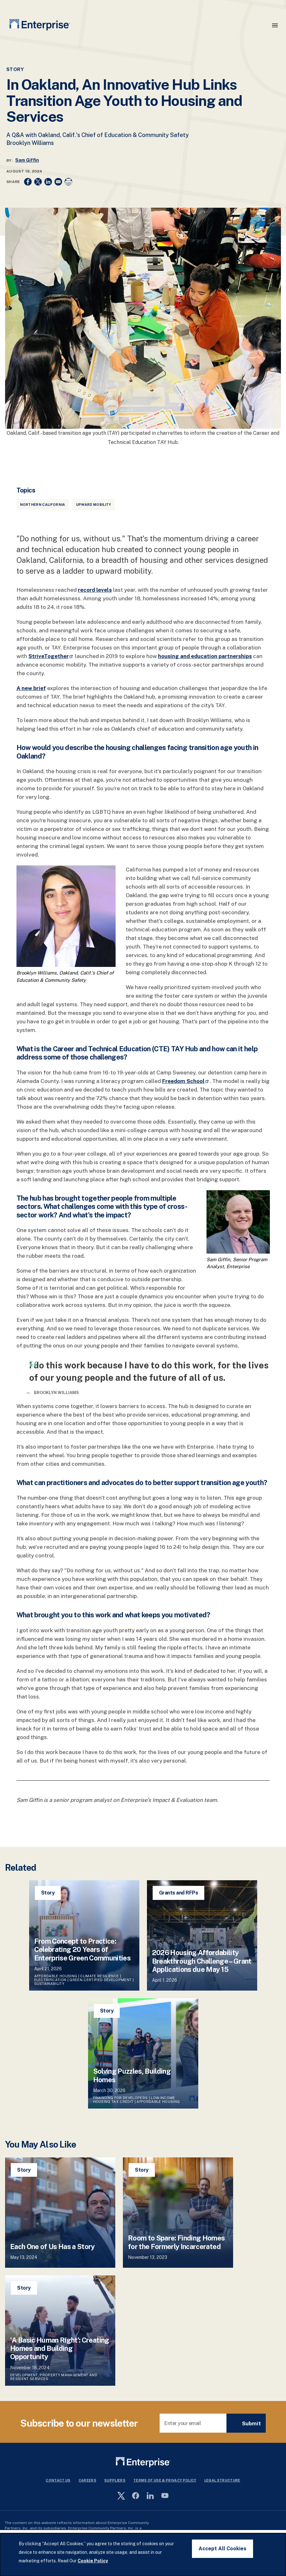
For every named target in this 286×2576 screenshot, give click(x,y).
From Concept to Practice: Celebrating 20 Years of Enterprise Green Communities (82, 1949)
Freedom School (186, 1081)
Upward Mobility (93, 504)
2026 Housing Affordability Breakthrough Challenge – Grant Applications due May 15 (201, 1960)
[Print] (68, 182)
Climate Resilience (99, 1976)
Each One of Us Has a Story (52, 2246)
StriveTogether (51, 656)
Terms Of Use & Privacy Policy (164, 2480)
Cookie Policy (93, 2560)
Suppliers (114, 2480)
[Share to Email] (58, 182)
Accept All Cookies (222, 2549)
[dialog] (143, 2554)
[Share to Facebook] (28, 182)
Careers (87, 2480)
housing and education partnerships (205, 656)
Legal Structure (222, 2480)
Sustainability (49, 1984)
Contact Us (58, 2480)
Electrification (50, 1980)
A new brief (31, 688)
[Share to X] (38, 182)
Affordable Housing (55, 1976)
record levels (95, 590)
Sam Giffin (27, 160)
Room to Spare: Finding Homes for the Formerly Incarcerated (176, 2242)
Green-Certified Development (100, 1980)
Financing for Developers (120, 2098)
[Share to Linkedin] (48, 182)
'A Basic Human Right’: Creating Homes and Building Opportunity (59, 2348)
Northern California (42, 504)
